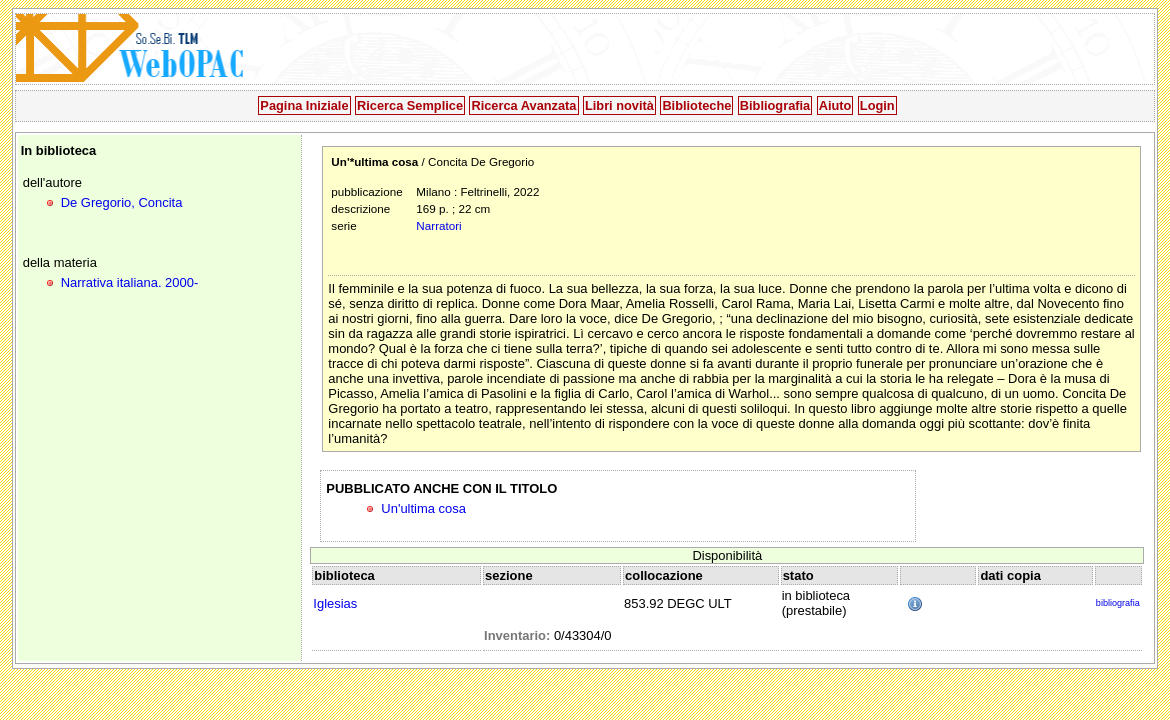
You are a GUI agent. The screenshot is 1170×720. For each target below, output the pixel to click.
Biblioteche (696, 105)
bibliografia (1118, 603)
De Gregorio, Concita (122, 202)
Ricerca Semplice (410, 105)
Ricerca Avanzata (523, 105)
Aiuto (835, 105)
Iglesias (335, 603)
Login (877, 105)
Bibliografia (775, 105)
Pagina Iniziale (304, 105)
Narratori (438, 225)
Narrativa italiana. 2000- (130, 282)
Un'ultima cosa (423, 508)
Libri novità (619, 105)
